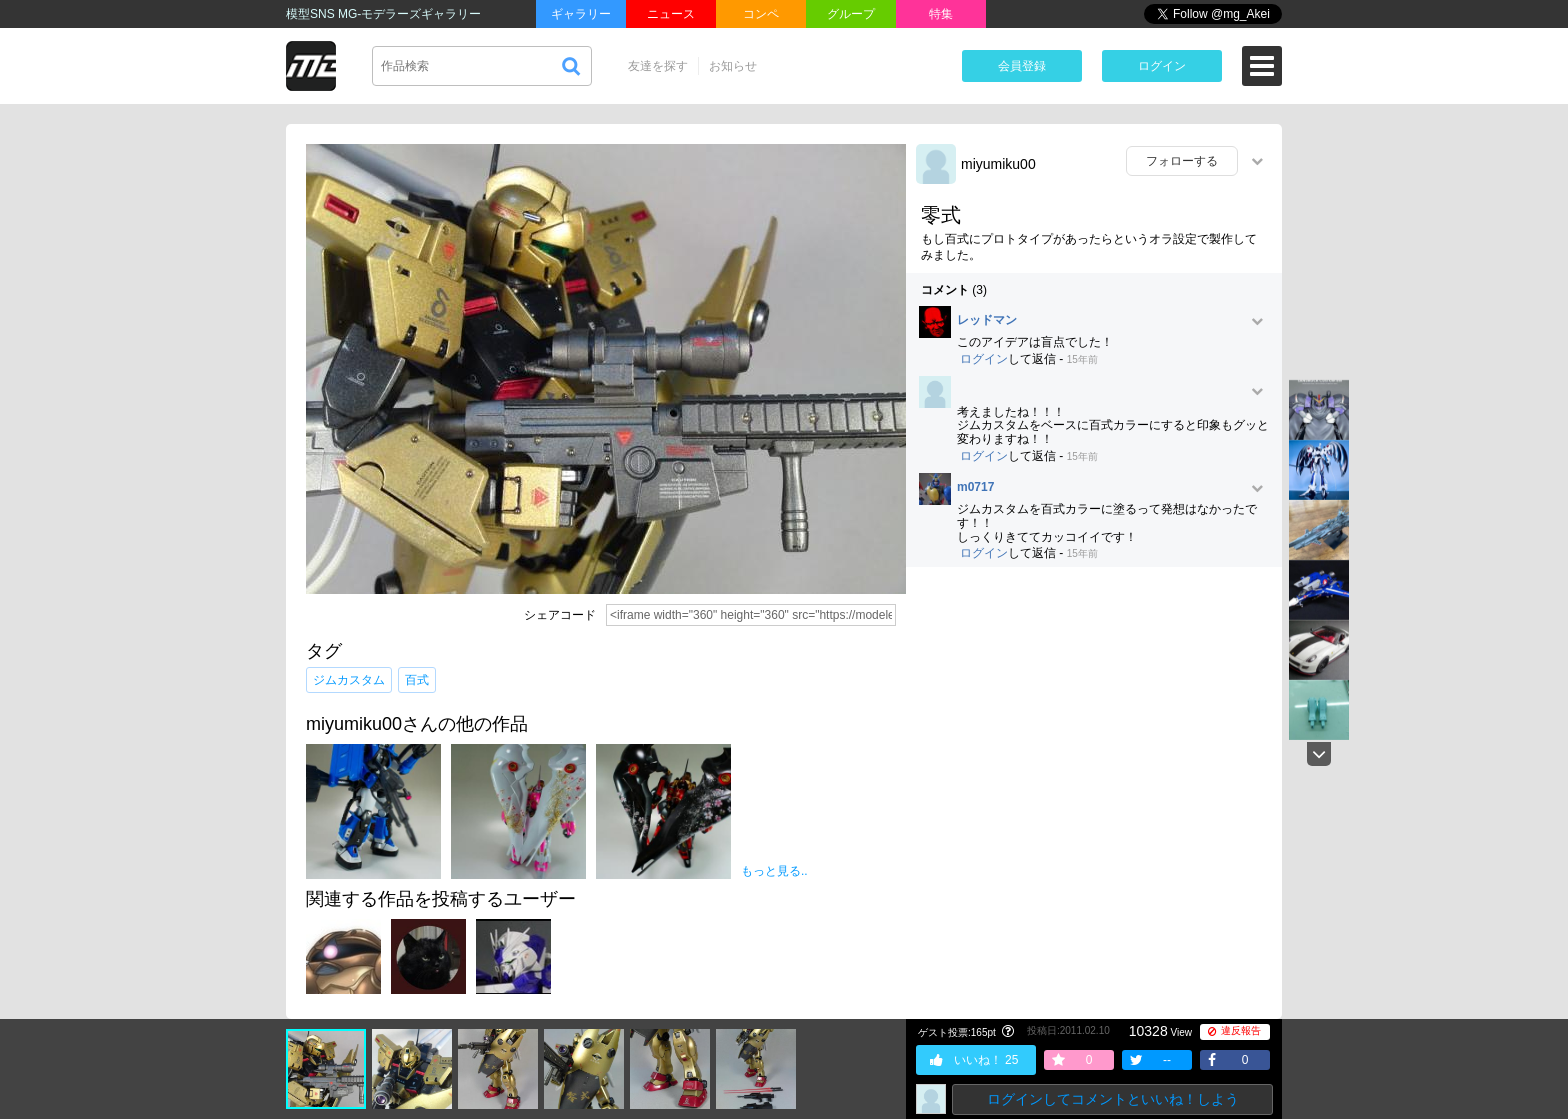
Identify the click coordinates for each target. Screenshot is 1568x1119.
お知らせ (733, 66)
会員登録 (1022, 66)
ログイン (1162, 66)
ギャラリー (581, 14)
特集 (941, 14)
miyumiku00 (998, 164)
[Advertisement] (1094, 727)
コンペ (761, 14)
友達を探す (658, 66)
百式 (417, 680)
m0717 (975, 487)
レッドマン (987, 320)
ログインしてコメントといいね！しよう (1113, 1099)
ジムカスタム (349, 680)
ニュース (671, 14)
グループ (851, 14)
